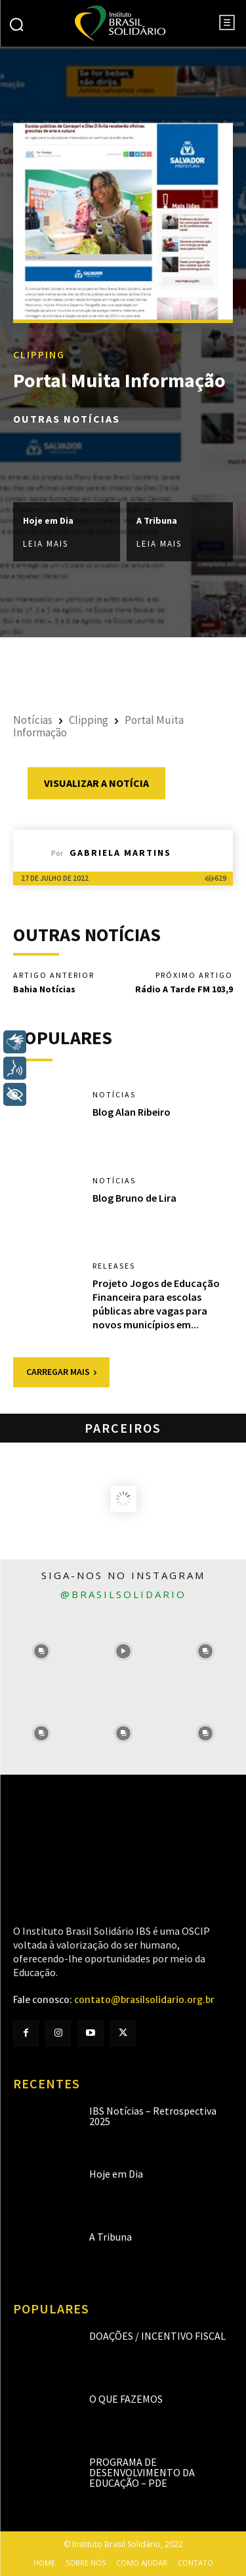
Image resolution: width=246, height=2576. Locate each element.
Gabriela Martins (120, 852)
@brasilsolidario (123, 1594)
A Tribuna (156, 520)
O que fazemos (126, 2398)
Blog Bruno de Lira (134, 1197)
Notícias (32, 720)
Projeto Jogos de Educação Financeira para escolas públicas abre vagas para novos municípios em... (156, 1303)
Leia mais (45, 543)
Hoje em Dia (48, 520)
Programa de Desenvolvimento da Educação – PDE (142, 2472)
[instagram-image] (41, 1652)
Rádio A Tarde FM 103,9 (184, 989)
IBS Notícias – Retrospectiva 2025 (152, 2116)
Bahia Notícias (44, 989)
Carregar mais (61, 1372)
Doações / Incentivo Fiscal (157, 2335)
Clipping (39, 354)
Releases (113, 1266)
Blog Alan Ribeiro (131, 1111)
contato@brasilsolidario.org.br (144, 2000)
